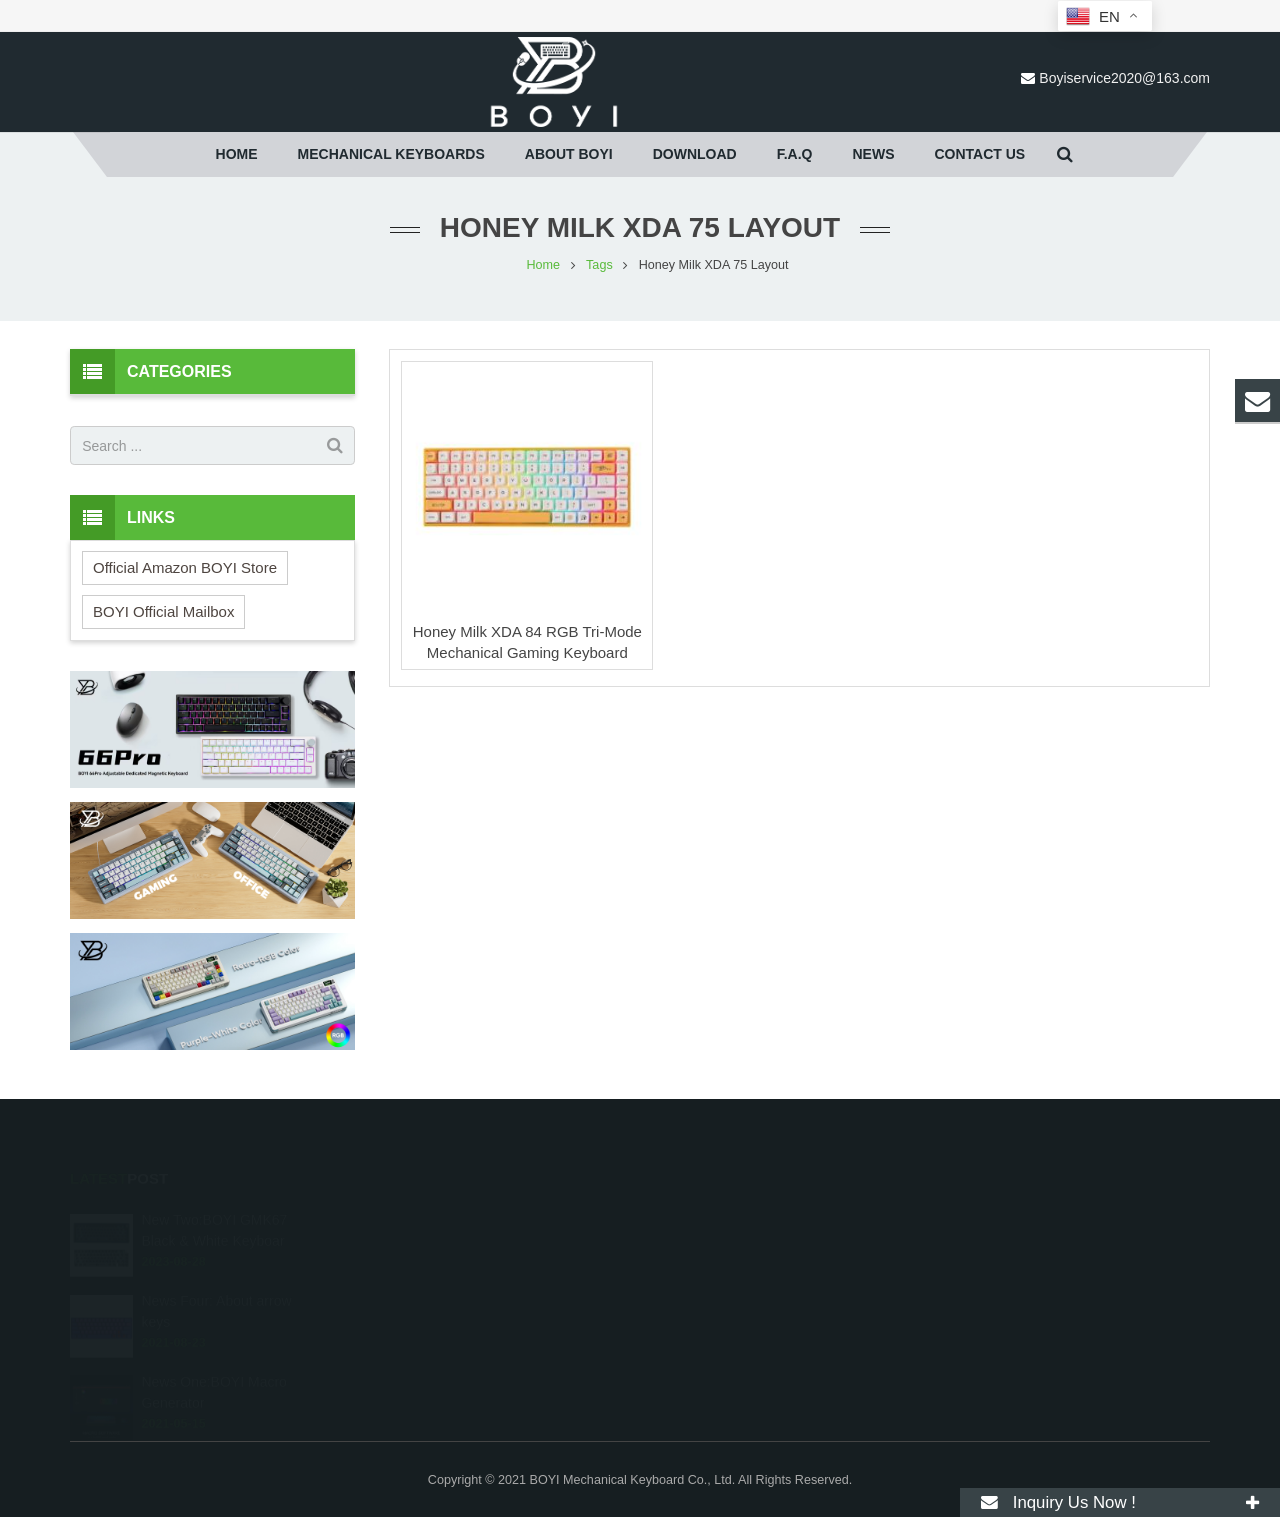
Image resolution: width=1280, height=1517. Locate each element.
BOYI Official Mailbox (163, 611)
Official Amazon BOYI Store (185, 567)
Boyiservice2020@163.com (1124, 78)
